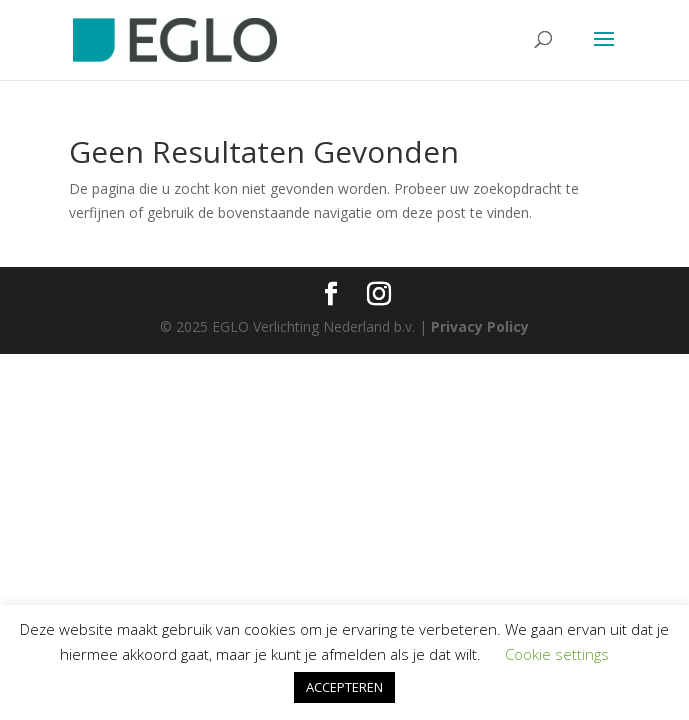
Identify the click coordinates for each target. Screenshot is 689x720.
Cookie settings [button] (557, 654)
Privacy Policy (480, 326)
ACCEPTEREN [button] (344, 687)
